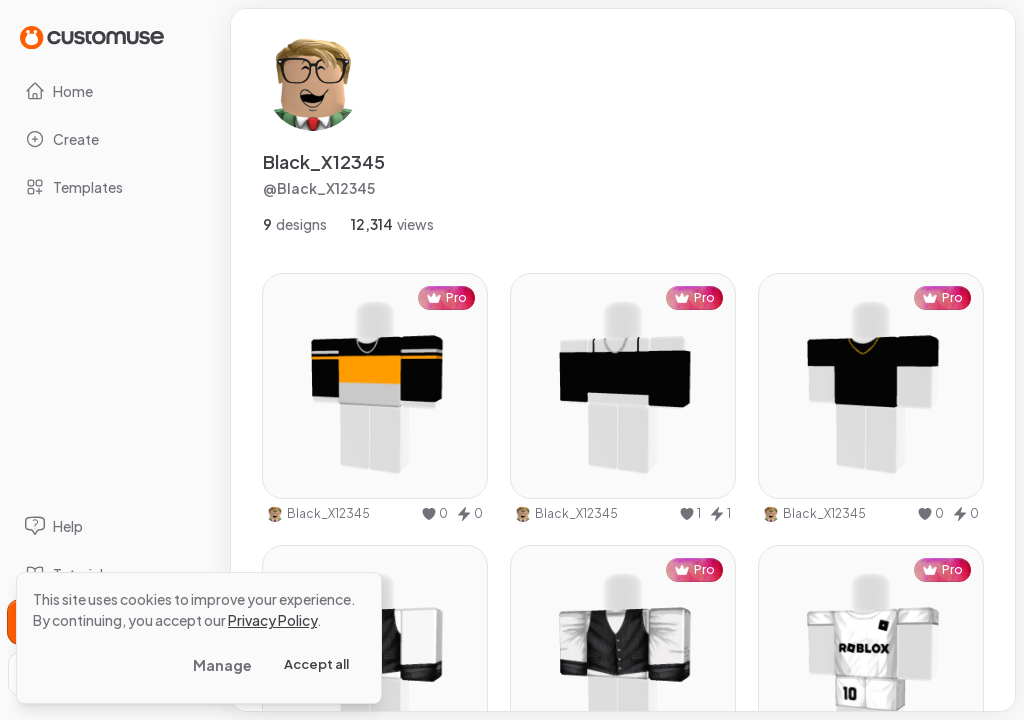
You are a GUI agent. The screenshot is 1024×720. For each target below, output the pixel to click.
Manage (222, 665)
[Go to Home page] (92, 36)
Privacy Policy (272, 620)
